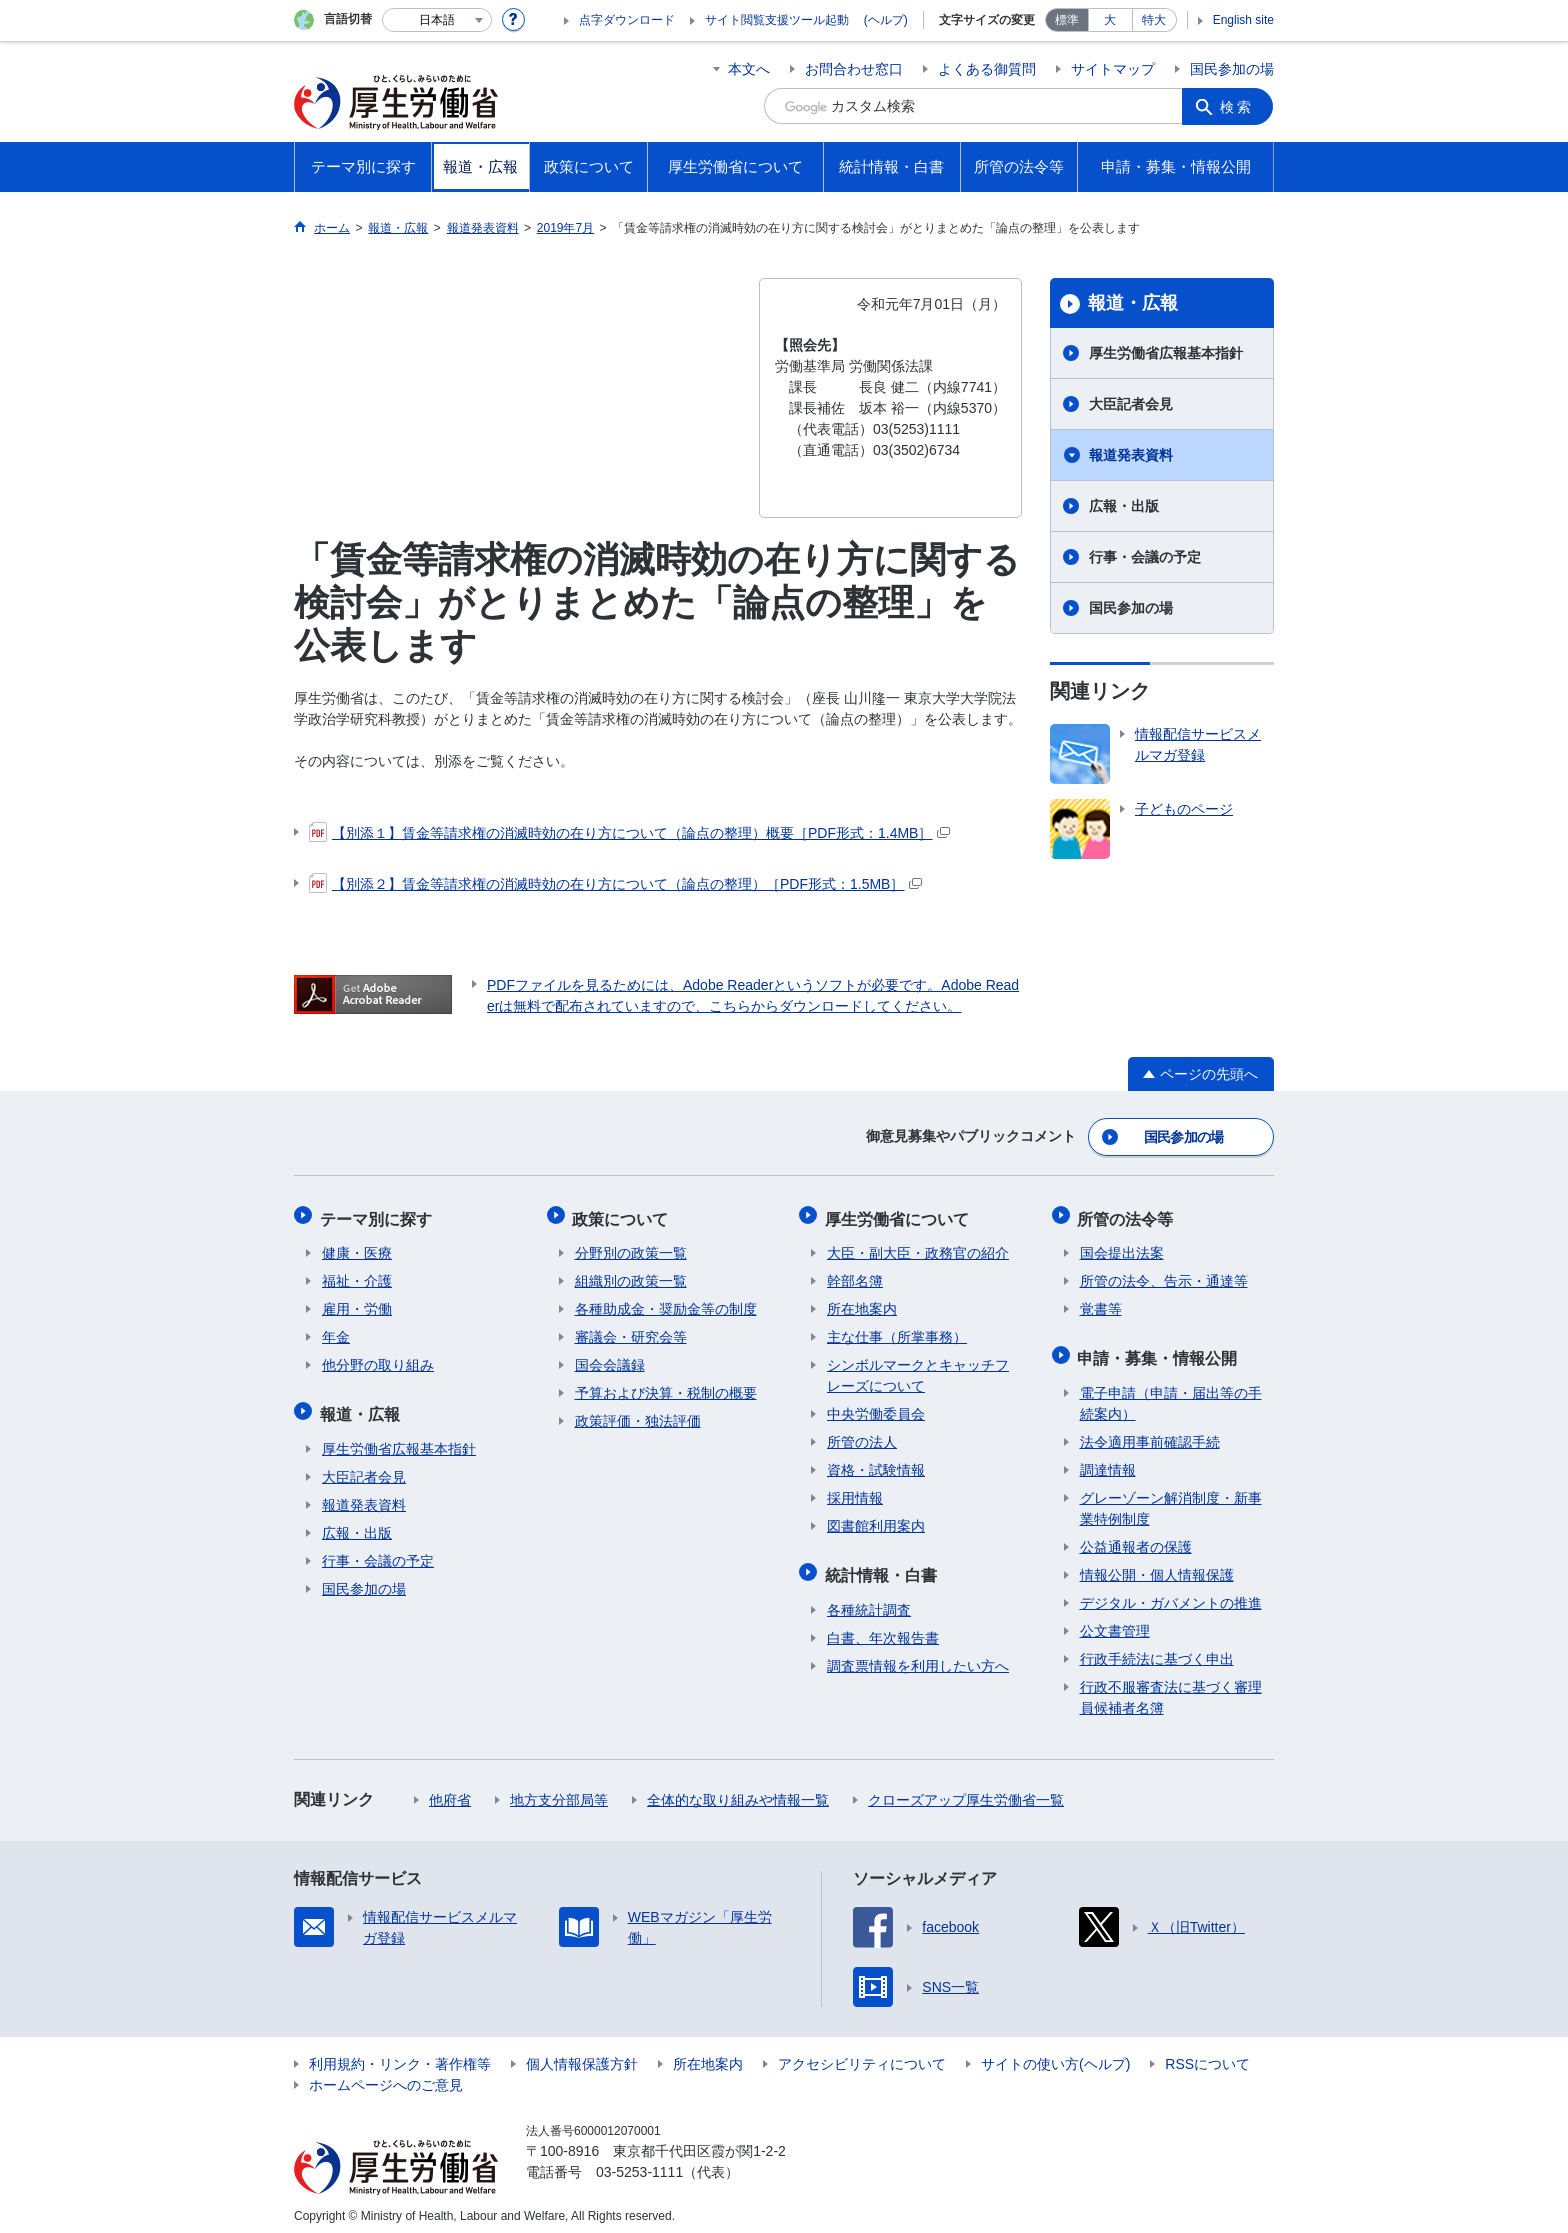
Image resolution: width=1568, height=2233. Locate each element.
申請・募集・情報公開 (1160, 1350)
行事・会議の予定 (1145, 557)
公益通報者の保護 (1136, 1538)
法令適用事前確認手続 (1150, 1433)
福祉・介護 (357, 1276)
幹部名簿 (855, 1276)
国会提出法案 (1122, 1248)
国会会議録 (610, 1360)
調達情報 (1108, 1461)
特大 (1154, 20)
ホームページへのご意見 (386, 2076)
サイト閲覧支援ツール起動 (777, 20)
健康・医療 (357, 1248)
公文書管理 (1115, 1622)
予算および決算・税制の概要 (666, 1388)
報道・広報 (1133, 303)
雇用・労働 (357, 1304)
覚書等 (1101, 1304)
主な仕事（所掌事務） (897, 1332)
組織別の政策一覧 (631, 1276)
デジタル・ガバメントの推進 (1171, 1594)
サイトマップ (1113, 69)
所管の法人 (862, 1437)
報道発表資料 (1131, 455)
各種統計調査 (869, 1601)
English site (1243, 20)
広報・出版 (1124, 506)
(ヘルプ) (886, 20)
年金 (336, 1332)
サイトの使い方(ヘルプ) (1055, 2055)
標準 (1067, 20)
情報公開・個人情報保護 (1157, 1566)
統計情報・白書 (883, 1567)
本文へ (749, 69)
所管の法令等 (1128, 1214)
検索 (1238, 106)
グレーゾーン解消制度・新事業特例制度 (1171, 1499)
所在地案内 (862, 1304)
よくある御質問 (987, 69)
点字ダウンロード (627, 20)
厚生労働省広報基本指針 (1166, 353)
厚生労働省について (899, 1214)
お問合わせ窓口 (854, 69)
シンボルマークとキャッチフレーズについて (918, 1370)
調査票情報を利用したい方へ (918, 1657)
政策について (623, 1214)
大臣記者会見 (1131, 404)
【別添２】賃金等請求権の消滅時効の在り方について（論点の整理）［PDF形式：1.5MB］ (615, 884)
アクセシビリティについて (862, 2055)
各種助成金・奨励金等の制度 (666, 1304)
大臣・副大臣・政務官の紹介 (918, 1248)
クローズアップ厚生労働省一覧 (966, 1791)
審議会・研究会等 (631, 1332)
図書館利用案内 (876, 1521)
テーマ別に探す (378, 1214)
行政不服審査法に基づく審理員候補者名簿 (1171, 1688)
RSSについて (1207, 2055)
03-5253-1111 (639, 2163)
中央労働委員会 (876, 1409)
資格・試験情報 (876, 1465)
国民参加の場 (1232, 69)
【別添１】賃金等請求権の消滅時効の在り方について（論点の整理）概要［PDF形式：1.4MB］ (629, 833)
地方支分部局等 (559, 1791)
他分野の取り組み (378, 1360)
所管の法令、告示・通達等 (1164, 1276)
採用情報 (855, 1493)
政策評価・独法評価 (638, 1416)
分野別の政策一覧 (631, 1248)
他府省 (450, 1791)
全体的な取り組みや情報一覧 (738, 1791)
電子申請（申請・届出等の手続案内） (1171, 1394)
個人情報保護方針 (582, 2055)
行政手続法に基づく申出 (1157, 1650)
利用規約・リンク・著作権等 (400, 2055)
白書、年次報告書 (883, 1629)
